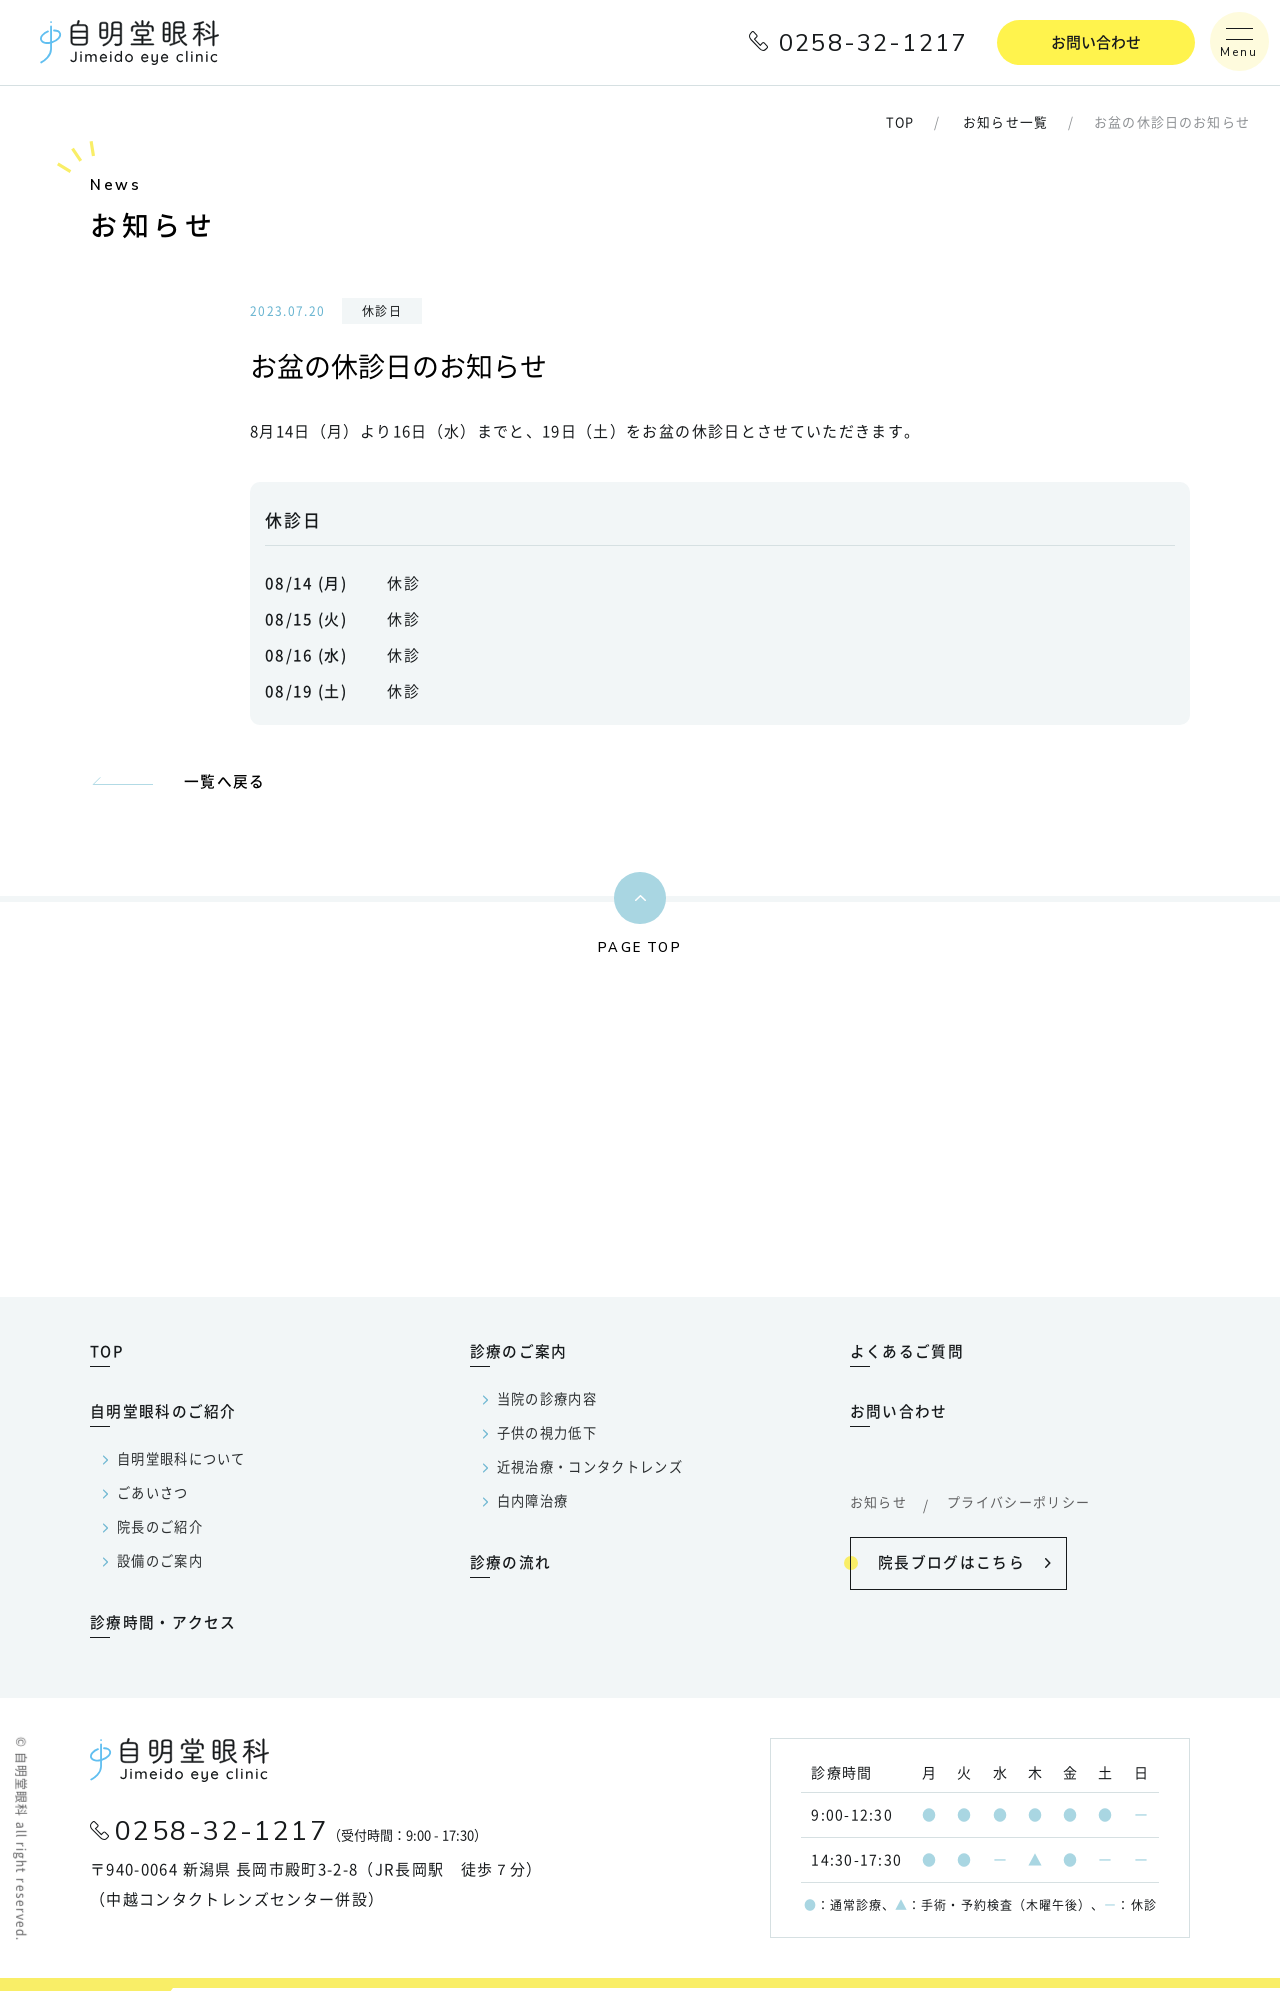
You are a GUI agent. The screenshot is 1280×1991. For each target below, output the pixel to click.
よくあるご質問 (907, 1354)
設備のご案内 (160, 1564)
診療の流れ (511, 1565)
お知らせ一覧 (1005, 123)
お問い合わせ (1096, 42)
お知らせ (878, 1505)
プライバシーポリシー (1019, 1505)
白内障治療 (533, 1504)
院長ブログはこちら (949, 1563)
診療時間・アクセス (163, 1625)
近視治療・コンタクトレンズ (590, 1470)
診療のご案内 (519, 1354)
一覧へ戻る (225, 781)
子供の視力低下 (547, 1436)
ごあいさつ (153, 1496)
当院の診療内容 (547, 1402)
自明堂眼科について (181, 1462)
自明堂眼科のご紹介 (163, 1414)
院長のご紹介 (160, 1530)
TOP (899, 123)
